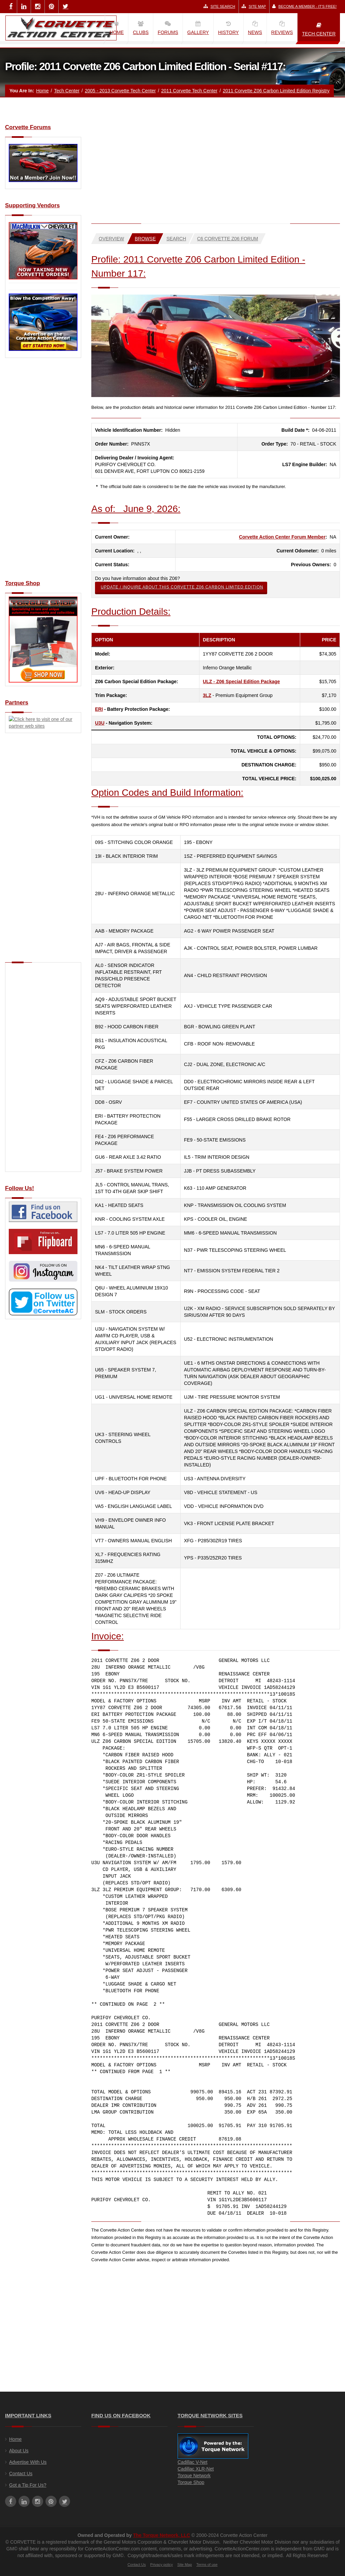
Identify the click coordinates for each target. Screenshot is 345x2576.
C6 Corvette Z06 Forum (227, 238)
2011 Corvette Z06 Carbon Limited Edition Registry (276, 90)
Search (176, 238)
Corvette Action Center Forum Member (282, 537)
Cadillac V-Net (193, 2462)
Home (42, 90)
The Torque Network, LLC (161, 2535)
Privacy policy (161, 2565)
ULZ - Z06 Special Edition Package (241, 681)
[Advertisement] (43, 472)
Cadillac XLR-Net (196, 2469)
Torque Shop (191, 2482)
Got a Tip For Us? (27, 2485)
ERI (99, 709)
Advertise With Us (27, 2462)
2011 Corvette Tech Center (189, 90)
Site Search (219, 6)
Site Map (254, 6)
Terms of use (207, 2565)
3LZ (207, 695)
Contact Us (20, 2473)
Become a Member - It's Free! (304, 6)
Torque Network (194, 2475)
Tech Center (66, 90)
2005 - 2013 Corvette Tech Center (120, 90)
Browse (145, 238)
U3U (99, 723)
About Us (19, 2450)
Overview (111, 238)
